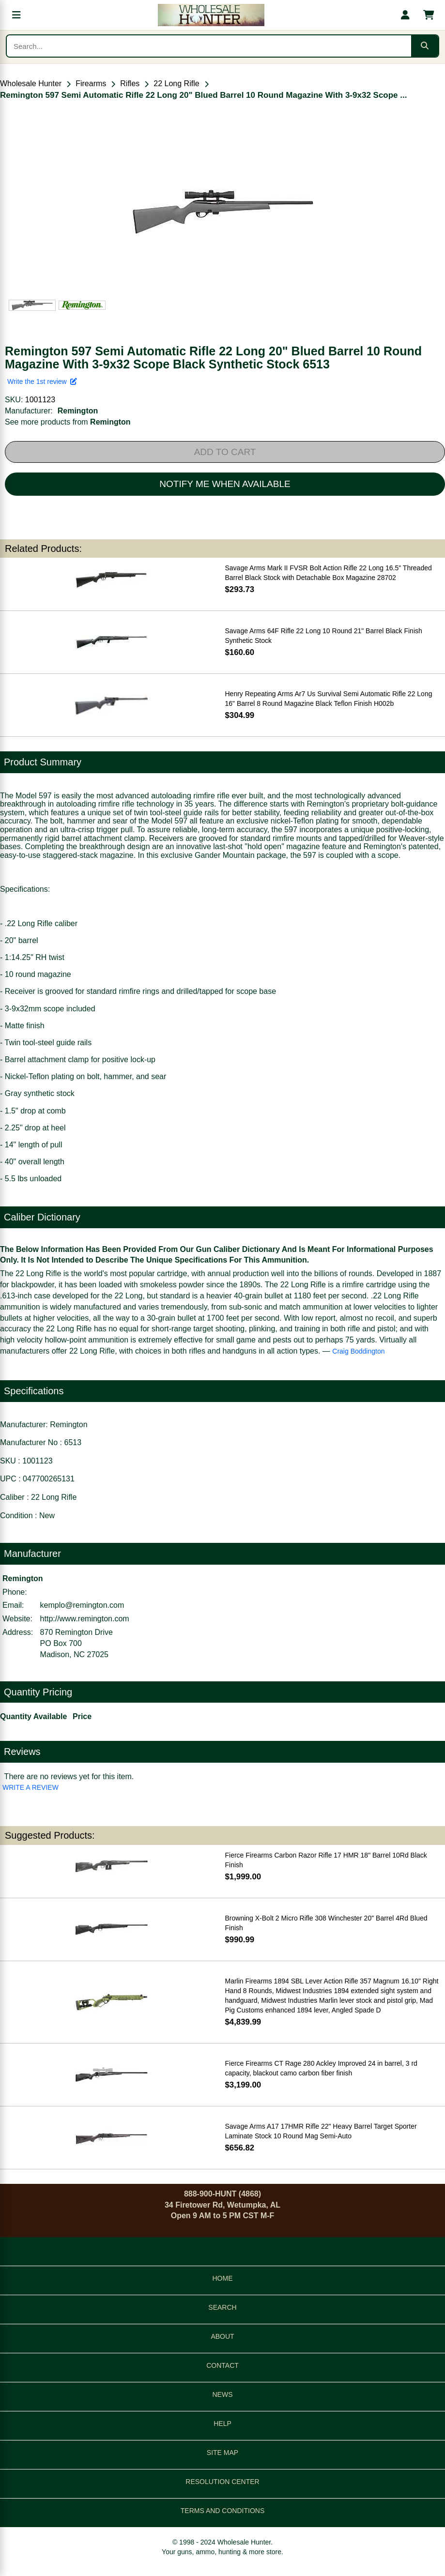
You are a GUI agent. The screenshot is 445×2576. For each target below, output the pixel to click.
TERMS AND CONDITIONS (222, 2511)
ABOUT (222, 2336)
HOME (223, 2278)
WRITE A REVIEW (30, 1787)
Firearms (91, 83)
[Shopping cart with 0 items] (428, 15)
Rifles (129, 83)
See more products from (68, 422)
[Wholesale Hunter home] (211, 15)
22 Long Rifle (176, 83)
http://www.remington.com (84, 1619)
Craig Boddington (358, 1351)
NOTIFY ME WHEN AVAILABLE (224, 484)
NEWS (223, 2394)
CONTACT (222, 2365)
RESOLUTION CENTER (222, 2481)
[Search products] (209, 46)
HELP (222, 2423)
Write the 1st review (42, 381)
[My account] (405, 15)
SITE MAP (222, 2452)
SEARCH (222, 2307)
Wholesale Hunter (30, 83)
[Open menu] (16, 15)
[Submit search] (424, 46)
